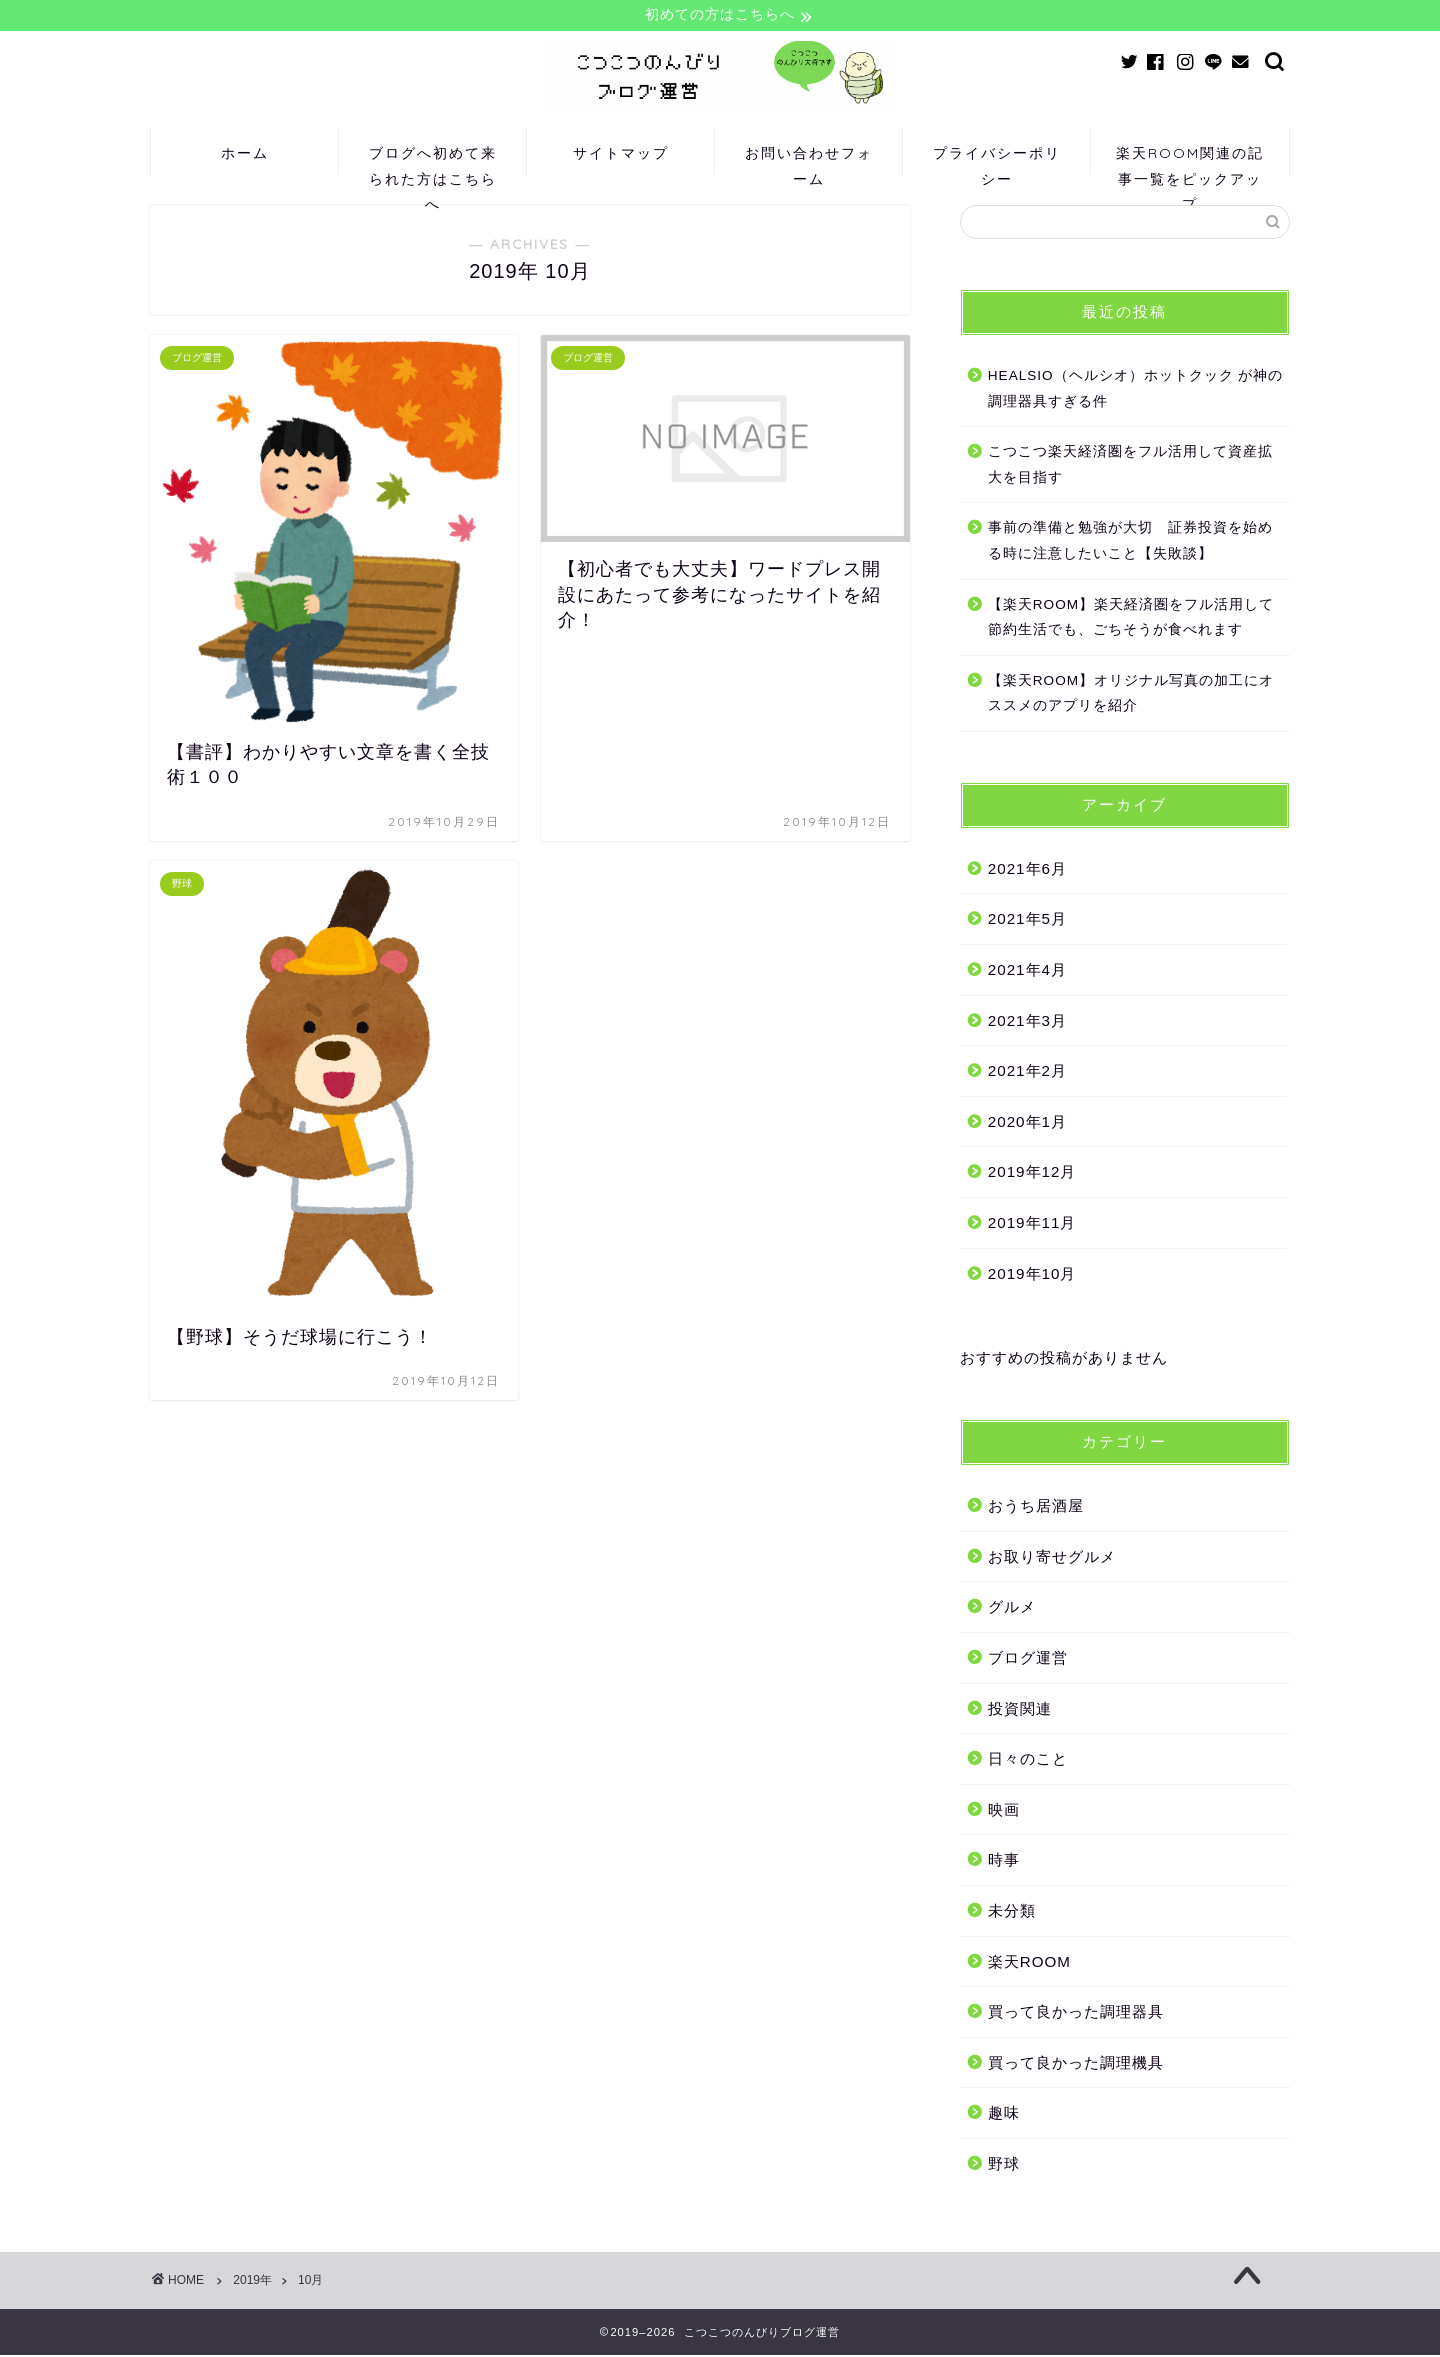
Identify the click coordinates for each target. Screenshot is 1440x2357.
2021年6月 (1027, 870)
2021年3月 (1027, 1022)
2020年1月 (1027, 1123)
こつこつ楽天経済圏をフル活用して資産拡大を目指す (1130, 466)
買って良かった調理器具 (1076, 2013)
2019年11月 (1032, 1224)
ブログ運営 (1028, 1659)
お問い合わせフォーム (809, 161)
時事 (1004, 1862)
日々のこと (1028, 1760)
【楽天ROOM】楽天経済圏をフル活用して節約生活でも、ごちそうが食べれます (1131, 619)
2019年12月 (1032, 1174)
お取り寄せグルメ (1052, 1558)
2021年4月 (1027, 971)
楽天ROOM (1029, 1963)
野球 (1004, 2165)
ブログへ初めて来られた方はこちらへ (433, 161)
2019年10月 (1032, 1275)
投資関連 (1020, 1710)
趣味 (1004, 2114)
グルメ (1012, 1609)
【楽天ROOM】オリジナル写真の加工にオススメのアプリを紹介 (1131, 695)
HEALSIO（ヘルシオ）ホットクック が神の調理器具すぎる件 (1136, 390)
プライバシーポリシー (997, 161)
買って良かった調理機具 (1076, 2064)
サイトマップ (621, 155)
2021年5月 (1027, 921)
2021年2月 (1027, 1072)
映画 (1004, 1811)
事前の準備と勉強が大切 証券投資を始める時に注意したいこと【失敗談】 (1130, 542)
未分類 (1012, 1912)
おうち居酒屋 (1036, 1507)
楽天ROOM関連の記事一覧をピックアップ (1190, 161)
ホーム (245, 155)
